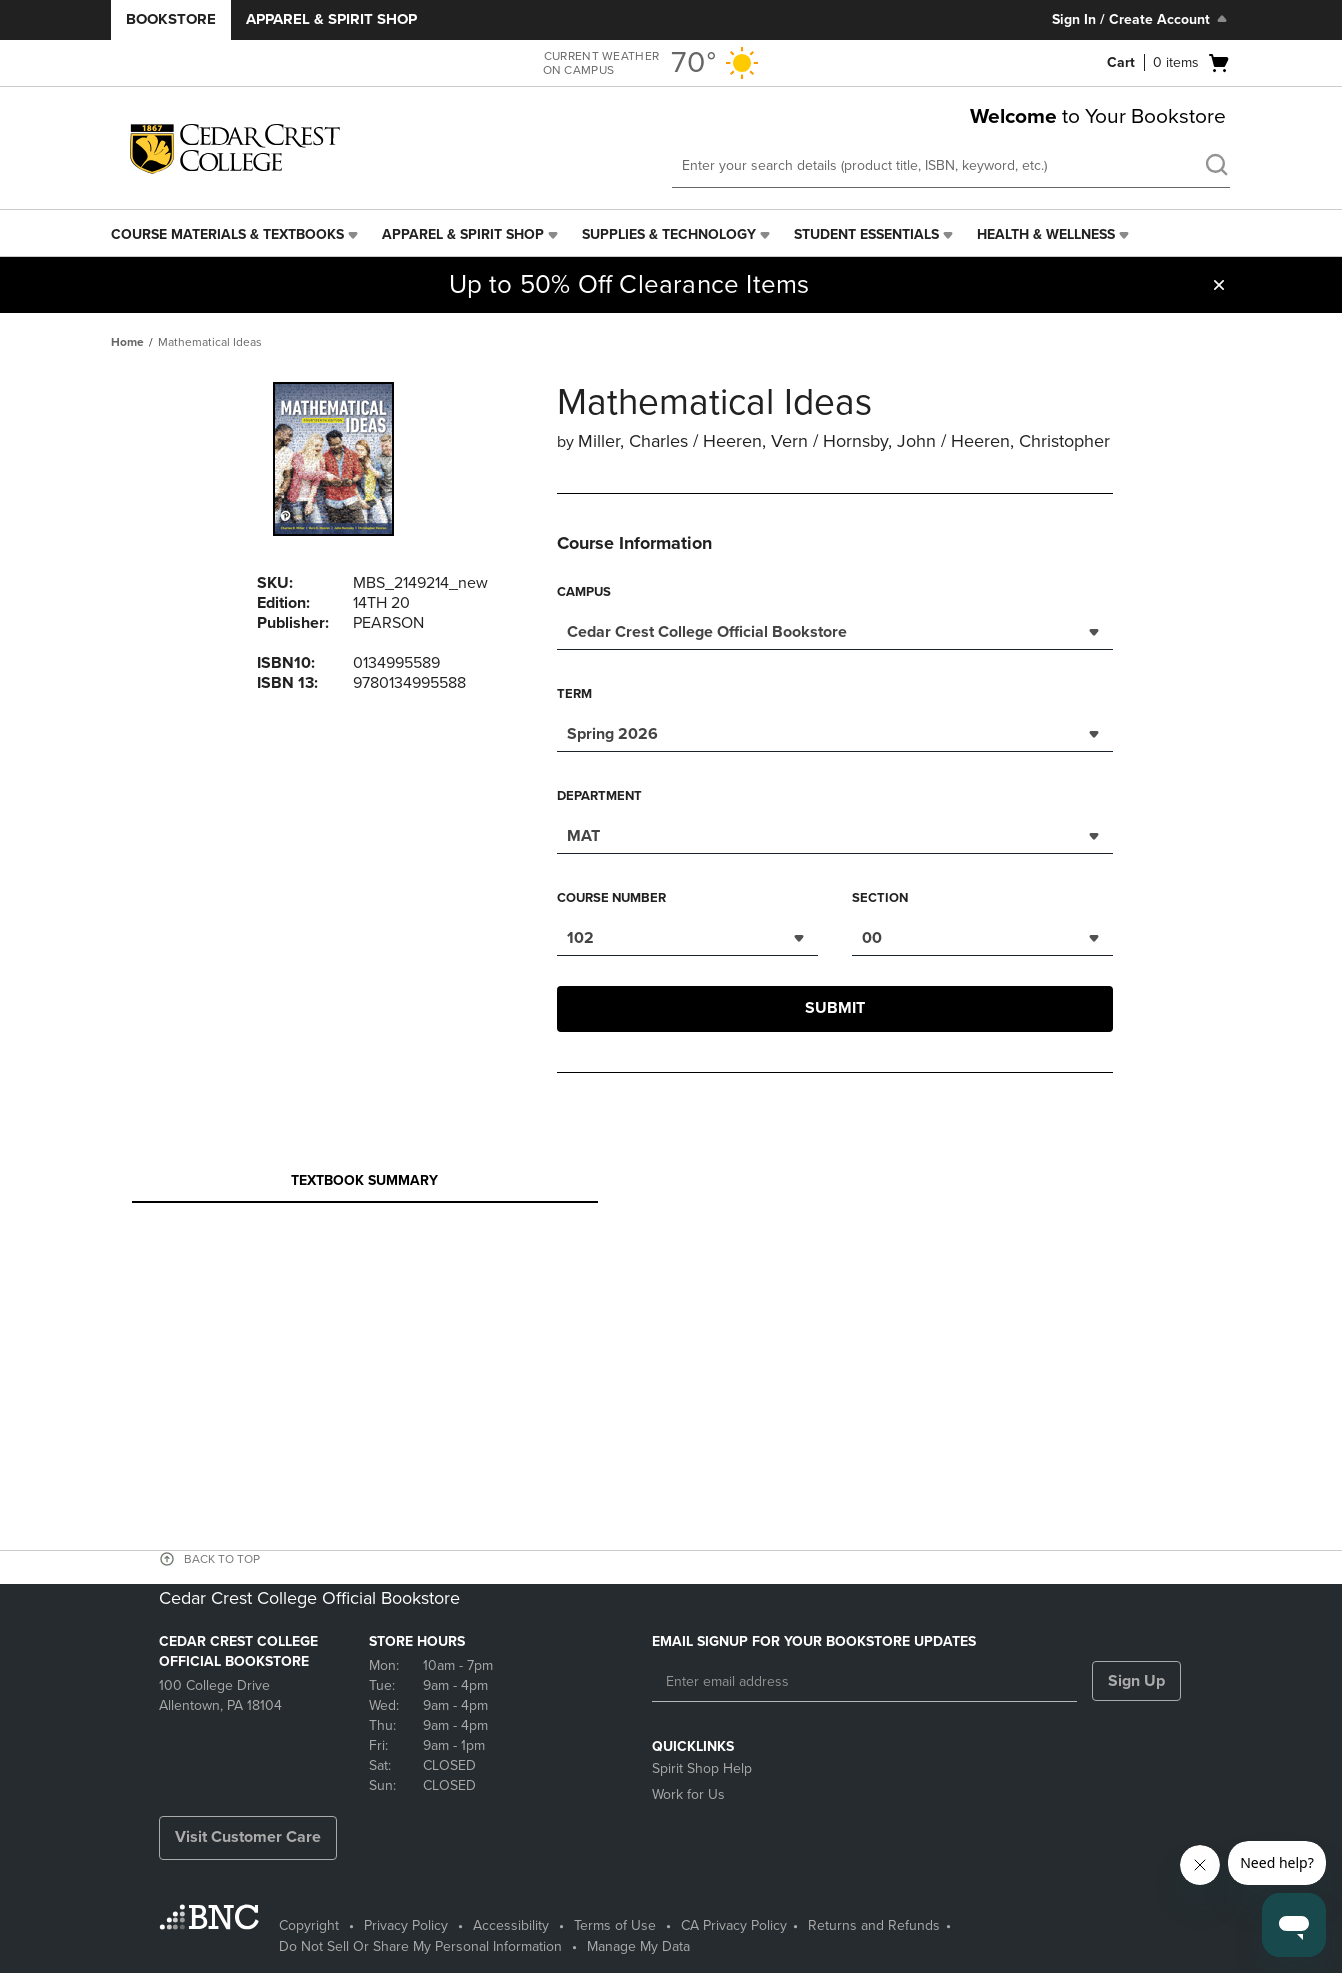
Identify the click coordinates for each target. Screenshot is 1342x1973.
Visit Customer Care (248, 1837)
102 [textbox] (580, 938)
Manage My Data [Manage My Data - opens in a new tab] (638, 1946)
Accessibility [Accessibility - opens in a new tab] (511, 1925)
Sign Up (1136, 1681)
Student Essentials (866, 234)
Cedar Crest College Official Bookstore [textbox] (707, 632)
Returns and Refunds (874, 1925)
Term (574, 694)
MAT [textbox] (583, 836)
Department (599, 796)
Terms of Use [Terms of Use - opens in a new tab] (615, 1925)
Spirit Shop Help (702, 1768)
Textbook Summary (364, 1186)
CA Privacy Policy (734, 1925)
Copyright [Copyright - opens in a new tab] (309, 1925)
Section (880, 898)
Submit (835, 1008)
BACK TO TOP (222, 1559)
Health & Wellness (1046, 234)
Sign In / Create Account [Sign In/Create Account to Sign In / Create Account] (1141, 19)
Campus (584, 592)
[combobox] (835, 630)
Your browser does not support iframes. (681, 1284)
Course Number (611, 898)
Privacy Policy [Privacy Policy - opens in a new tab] (406, 1925)
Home (127, 342)
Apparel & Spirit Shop (331, 19)
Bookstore (171, 19)
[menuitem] (236, 235)
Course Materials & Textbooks (227, 234)
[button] (1219, 285)
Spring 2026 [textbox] (612, 734)
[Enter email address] (864, 1682)
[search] (1216, 167)
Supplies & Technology (669, 234)
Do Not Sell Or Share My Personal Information (420, 1946)
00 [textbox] (872, 938)
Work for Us (688, 1794)
